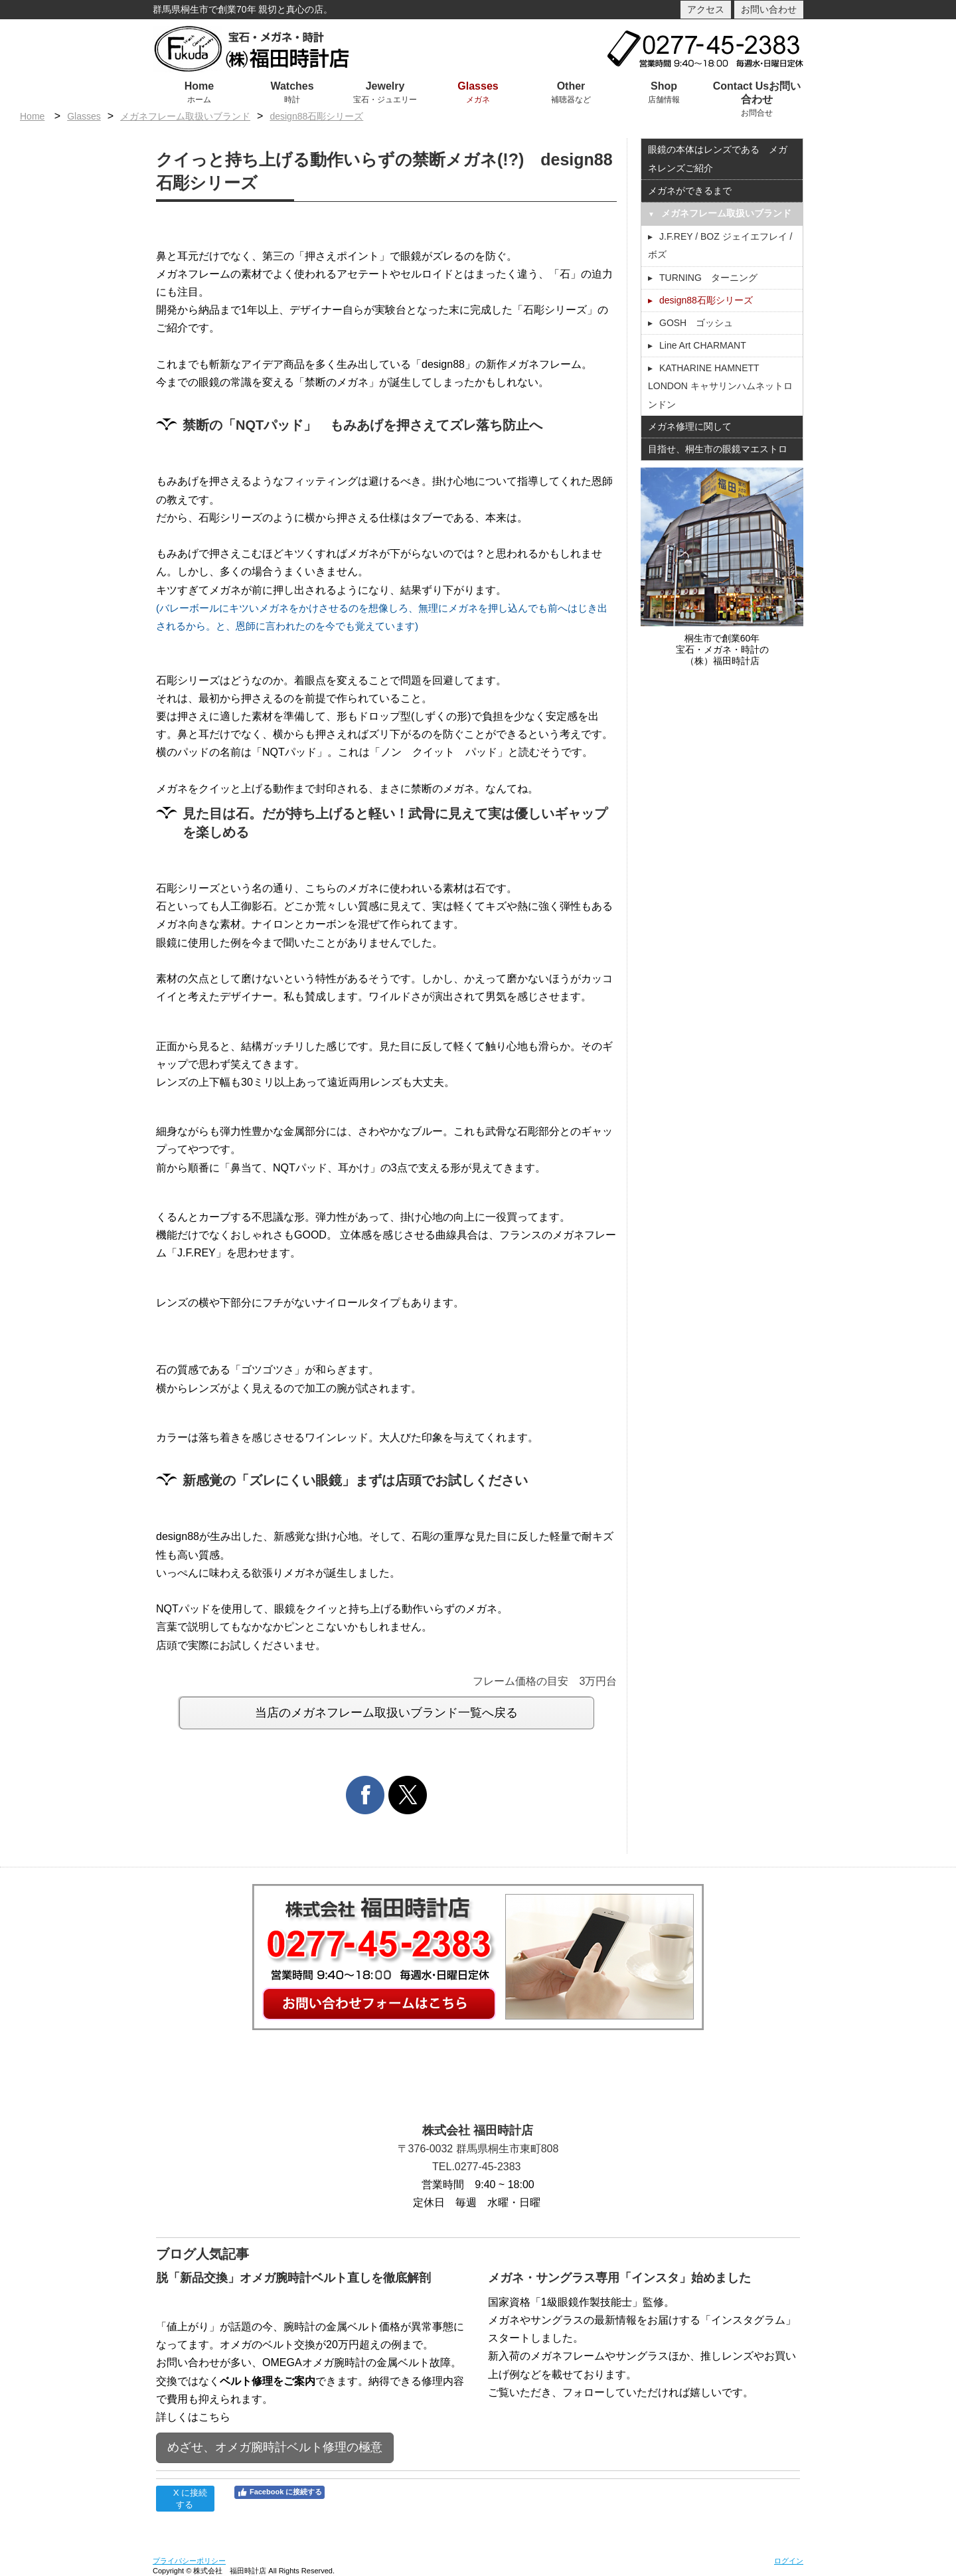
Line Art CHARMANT (702, 345)
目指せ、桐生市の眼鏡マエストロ (717, 449)
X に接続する (185, 2499)
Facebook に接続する (279, 2492)
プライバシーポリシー (189, 2561)
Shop (664, 86)
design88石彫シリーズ (316, 116)
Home (199, 86)
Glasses (477, 86)
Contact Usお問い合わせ (757, 92)
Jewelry (385, 86)
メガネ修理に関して (690, 426)
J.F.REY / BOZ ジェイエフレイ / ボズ (720, 245)
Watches (291, 86)
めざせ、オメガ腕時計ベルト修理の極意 (274, 2447)
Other (571, 86)
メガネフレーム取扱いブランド (185, 116)
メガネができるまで (690, 190)
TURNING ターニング (708, 277)
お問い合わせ (769, 9)
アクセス (705, 9)
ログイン (788, 2561)
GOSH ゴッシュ (696, 322)
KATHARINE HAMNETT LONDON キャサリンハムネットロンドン (720, 386)
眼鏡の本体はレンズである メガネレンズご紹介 (717, 158)
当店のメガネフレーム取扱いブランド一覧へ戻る (386, 1712)
